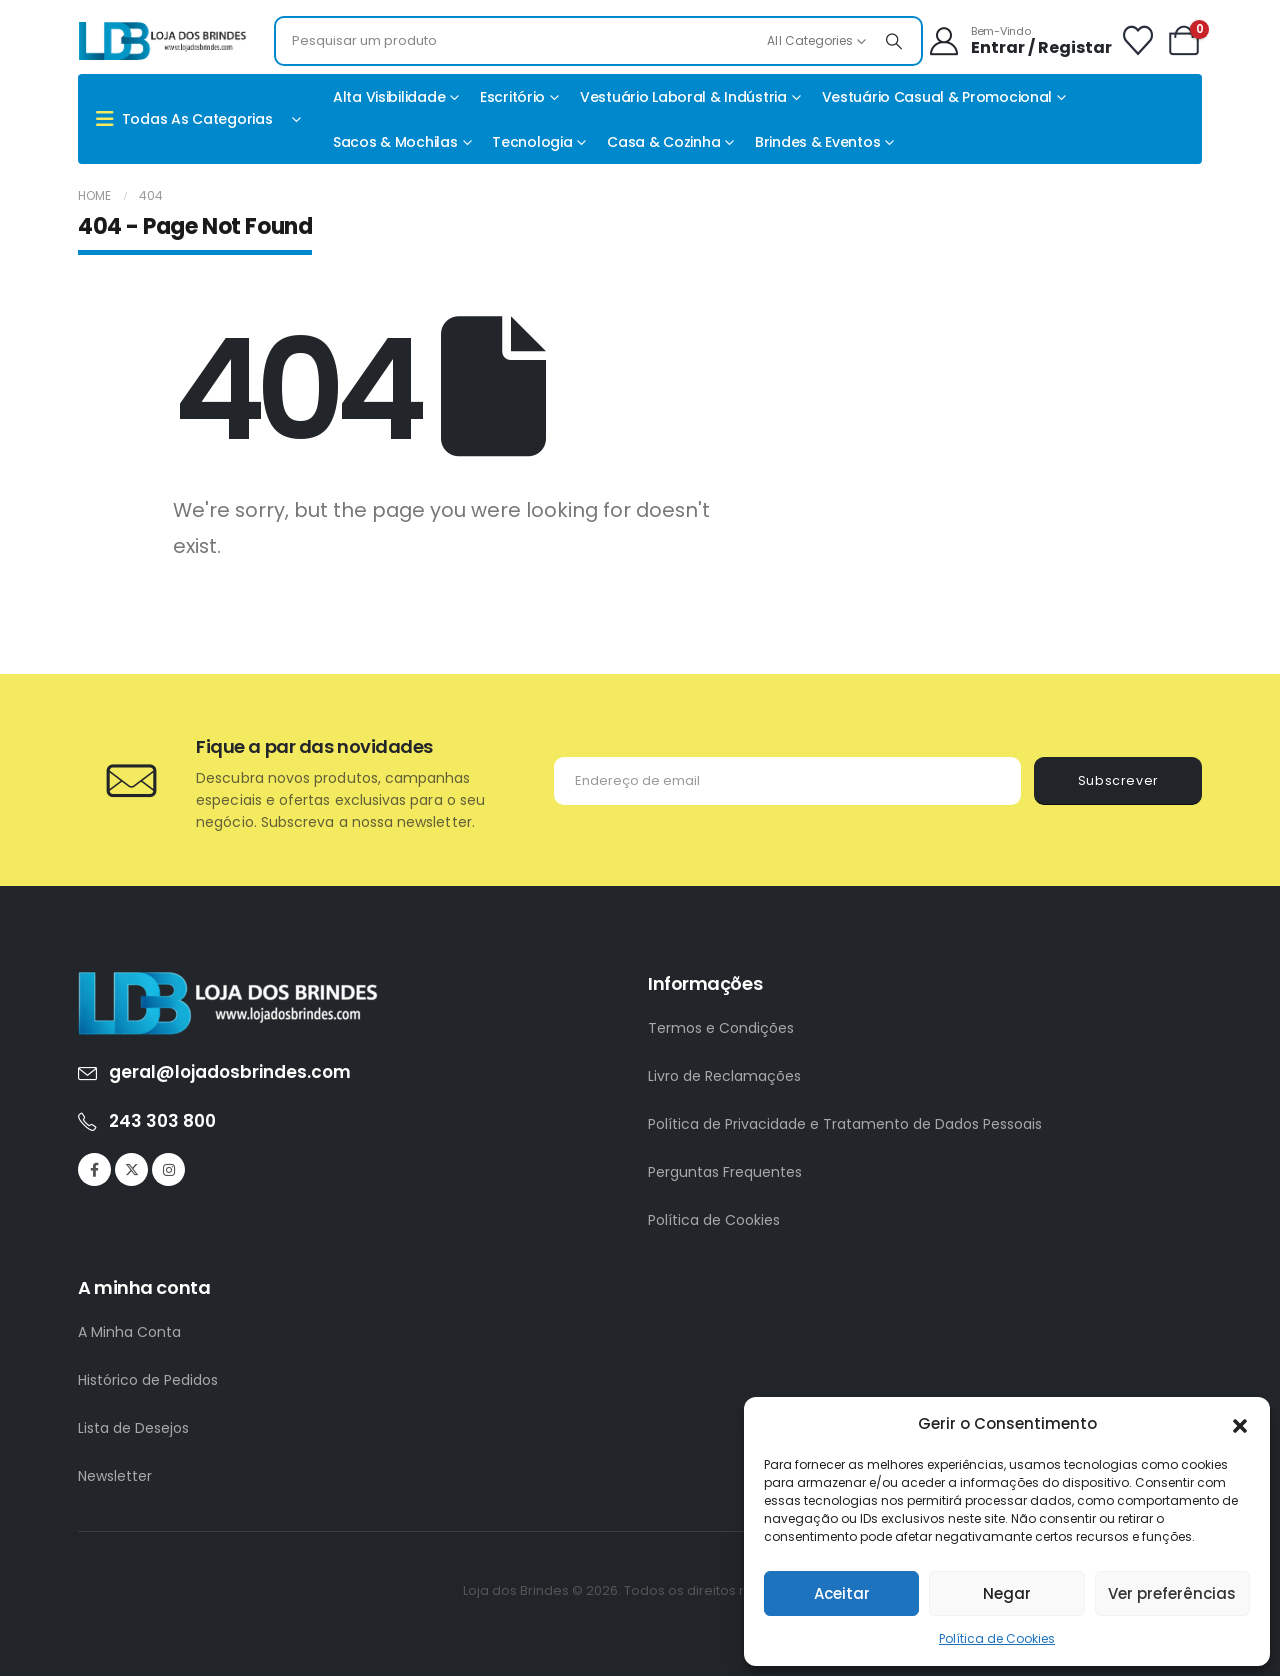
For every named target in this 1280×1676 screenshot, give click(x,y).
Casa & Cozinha (663, 142)
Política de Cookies (997, 1638)
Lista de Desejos (133, 1428)
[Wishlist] (1138, 41)
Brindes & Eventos (817, 142)
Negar (1007, 1593)
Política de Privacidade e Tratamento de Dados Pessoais (845, 1124)
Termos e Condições (721, 1028)
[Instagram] (168, 1169)
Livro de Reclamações (724, 1076)
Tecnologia (532, 142)
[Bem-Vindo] (1019, 41)
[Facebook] (94, 1169)
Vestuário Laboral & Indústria (683, 97)
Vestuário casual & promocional (937, 97)
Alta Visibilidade (389, 97)
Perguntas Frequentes (725, 1172)
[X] (131, 1169)
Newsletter (115, 1476)
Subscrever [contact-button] (1118, 780)
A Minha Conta (129, 1332)
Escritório (512, 97)
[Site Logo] (163, 41)
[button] (1240, 1424)
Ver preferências (1172, 1593)
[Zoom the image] (228, 982)
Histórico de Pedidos (148, 1380)
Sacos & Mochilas (395, 142)
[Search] (894, 41)
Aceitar (842, 1593)
